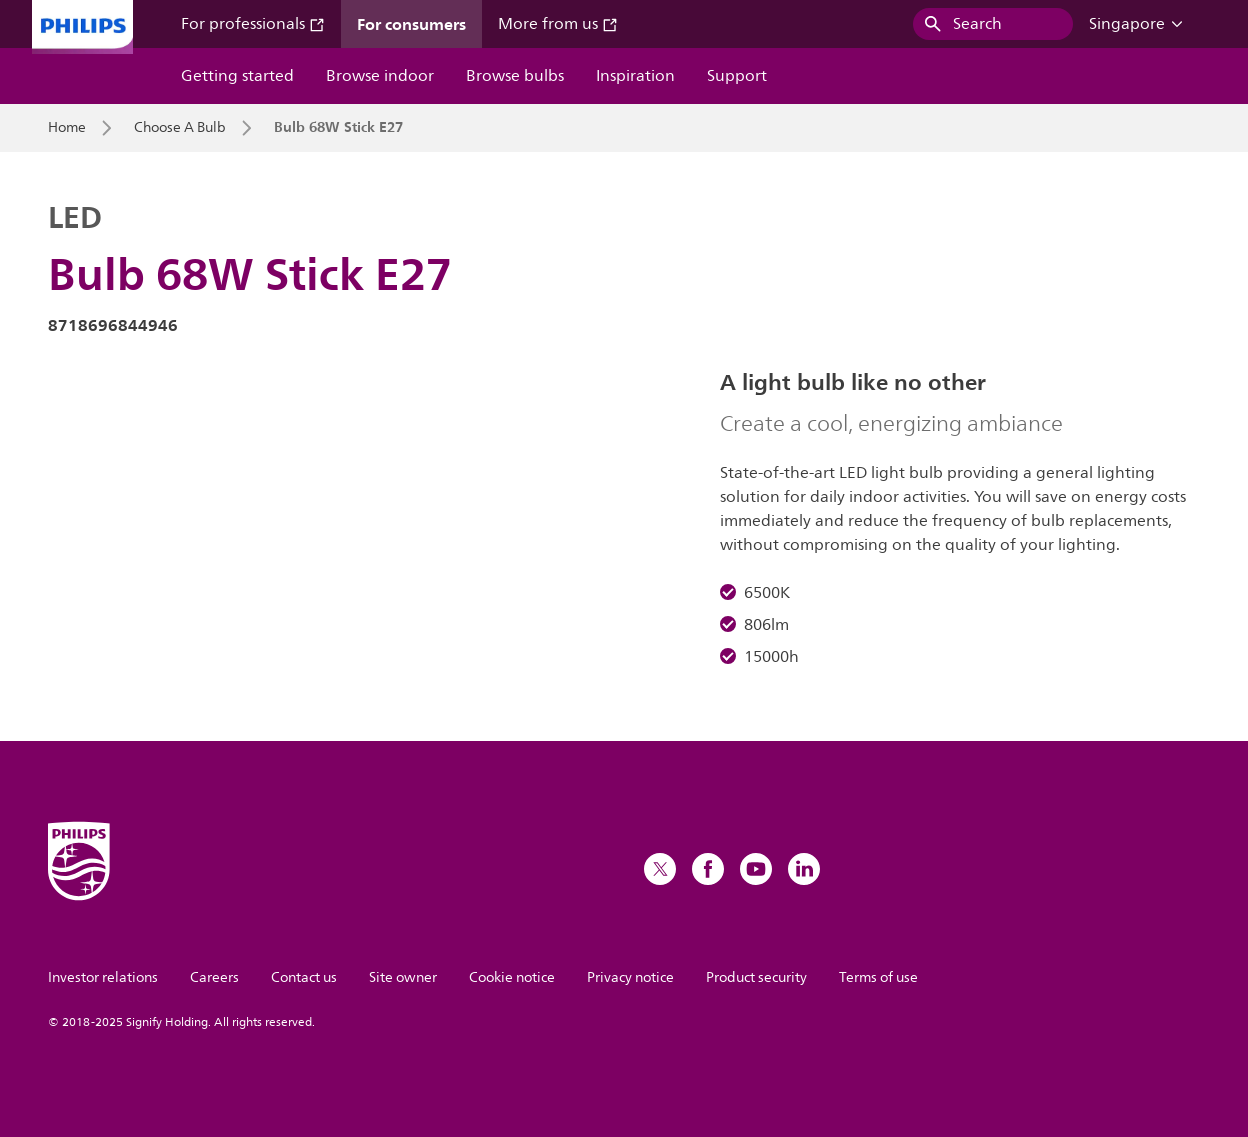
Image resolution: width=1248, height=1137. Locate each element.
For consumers (411, 24)
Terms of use (878, 977)
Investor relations (103, 977)
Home (67, 128)
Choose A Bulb (180, 128)
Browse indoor (380, 76)
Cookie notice (512, 977)
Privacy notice (630, 977)
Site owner (403, 977)
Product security (756, 977)
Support (737, 76)
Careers (214, 977)
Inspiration (635, 76)
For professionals (253, 24)
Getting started (237, 76)
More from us (558, 24)
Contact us (304, 977)
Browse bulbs (515, 76)
